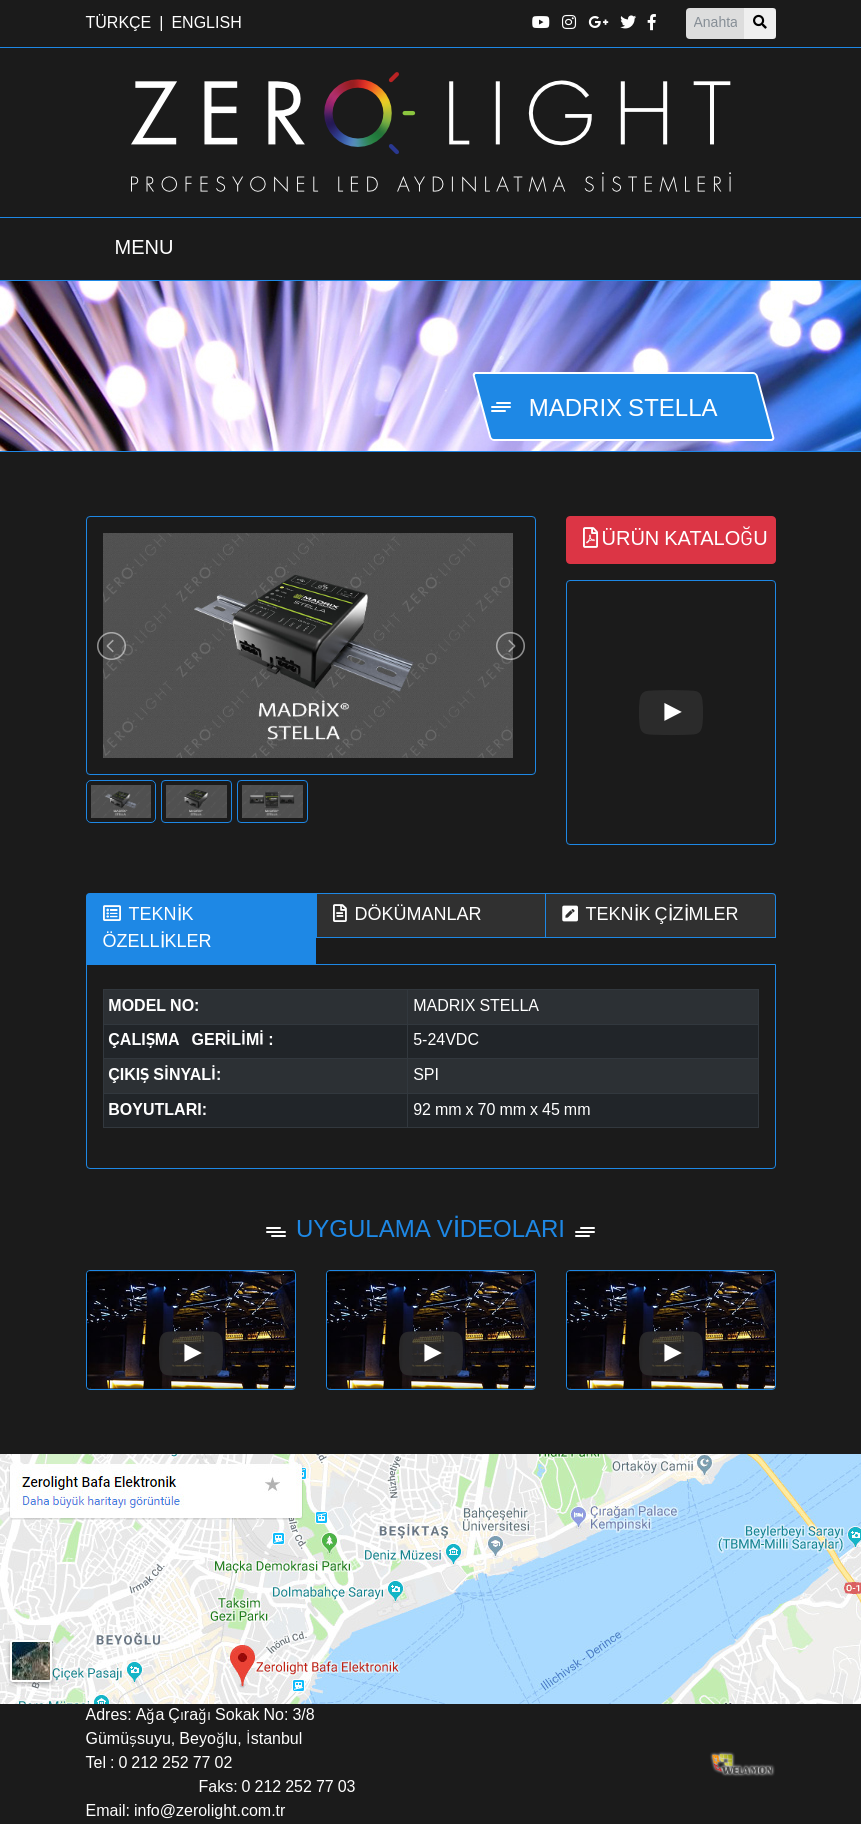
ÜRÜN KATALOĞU (675, 539)
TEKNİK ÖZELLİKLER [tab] (157, 927)
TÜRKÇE (119, 24)
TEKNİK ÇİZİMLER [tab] (650, 914)
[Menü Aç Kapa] (144, 249)
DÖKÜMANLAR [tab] (407, 914)
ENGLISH (206, 24)
